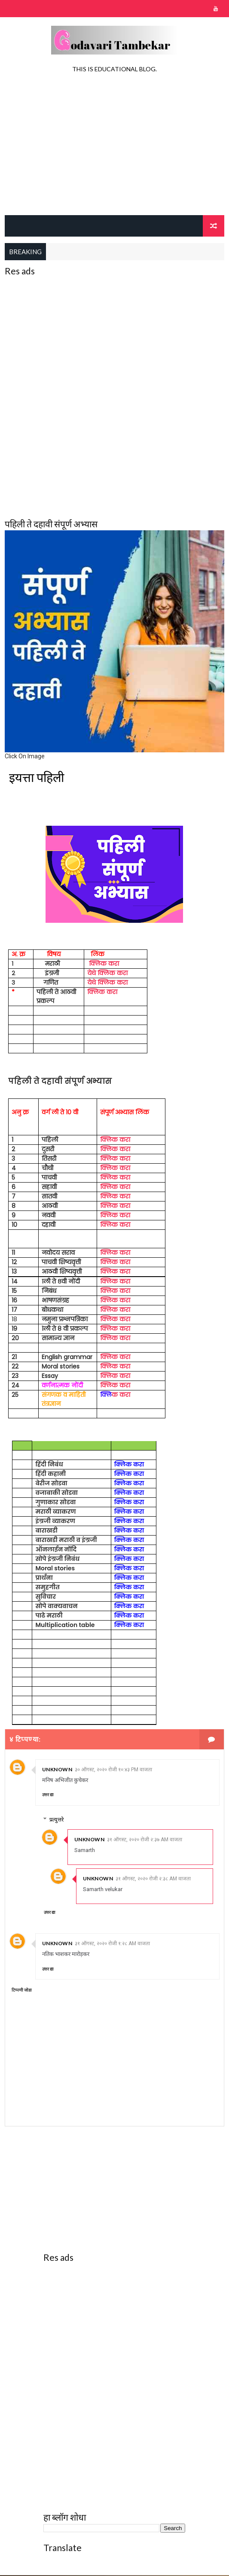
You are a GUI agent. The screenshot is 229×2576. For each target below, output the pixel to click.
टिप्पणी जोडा (22, 1991)
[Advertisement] (115, 146)
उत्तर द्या (48, 1796)
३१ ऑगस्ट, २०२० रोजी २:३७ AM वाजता (144, 1840)
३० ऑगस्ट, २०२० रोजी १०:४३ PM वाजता (113, 1770)
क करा (115, 1395)
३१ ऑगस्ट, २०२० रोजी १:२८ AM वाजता (112, 1944)
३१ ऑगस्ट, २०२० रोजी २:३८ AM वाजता (153, 1879)
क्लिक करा (104, 964)
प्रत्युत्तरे (56, 1820)
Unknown (57, 1770)
